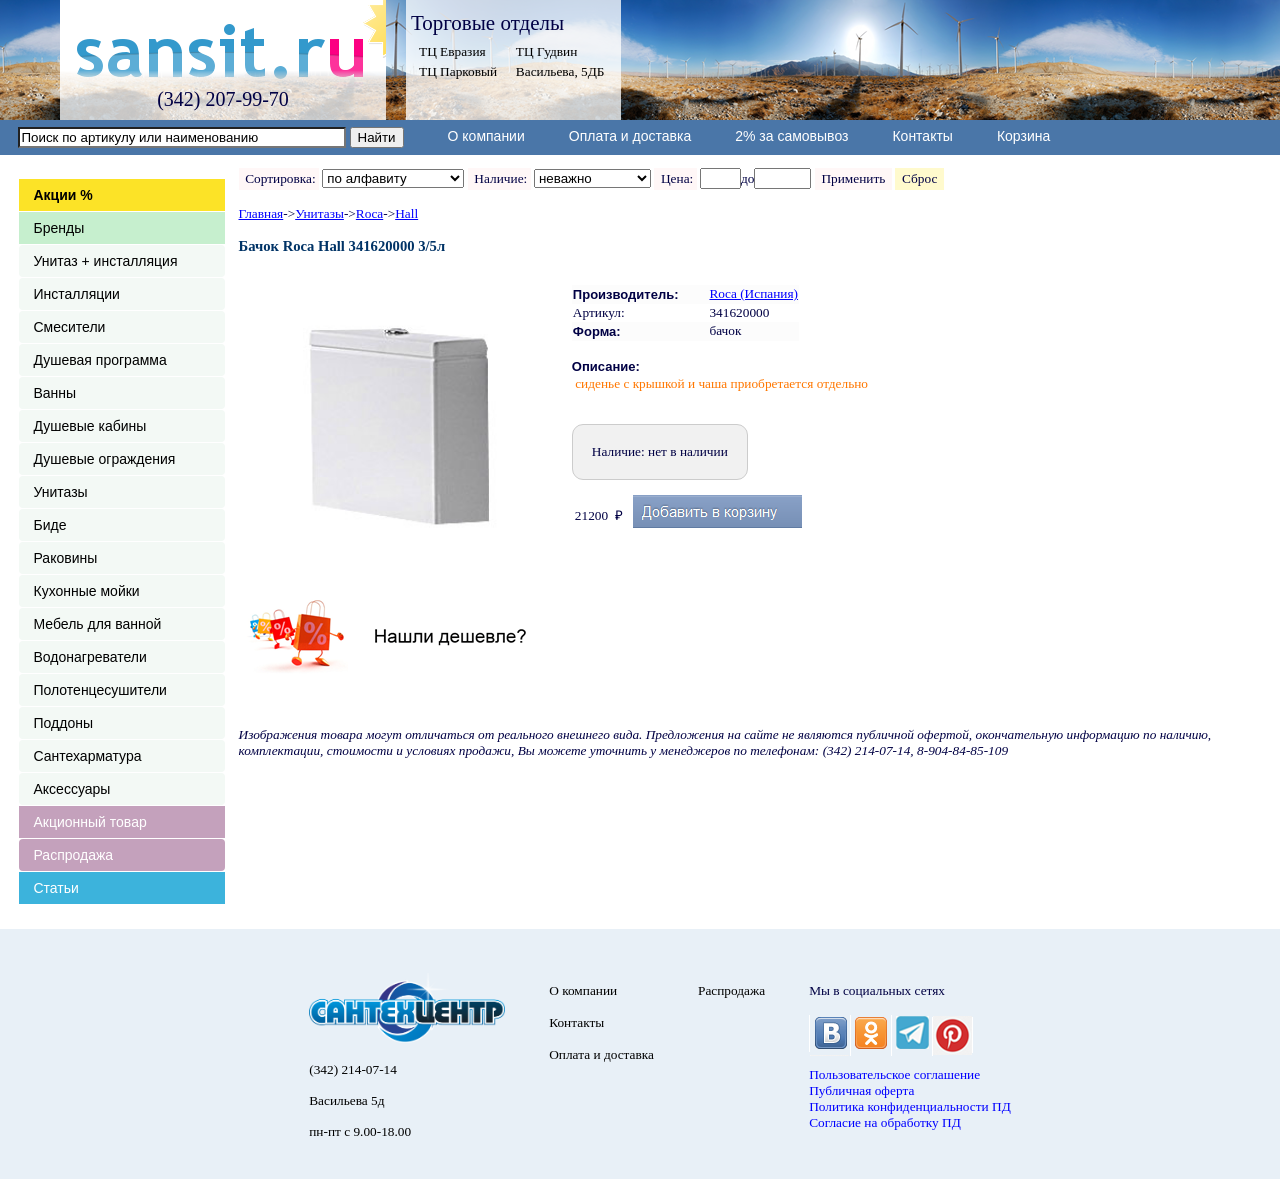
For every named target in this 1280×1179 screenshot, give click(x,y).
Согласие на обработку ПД (885, 1122)
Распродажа (74, 855)
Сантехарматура (88, 756)
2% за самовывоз (791, 136)
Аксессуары (72, 789)
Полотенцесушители (100, 690)
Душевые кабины (90, 426)
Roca (369, 213)
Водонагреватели (90, 657)
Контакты (922, 136)
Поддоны (63, 723)
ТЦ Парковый (458, 71)
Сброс (919, 178)
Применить (853, 178)
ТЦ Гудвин (546, 51)
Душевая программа (100, 360)
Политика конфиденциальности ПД (910, 1106)
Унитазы (61, 492)
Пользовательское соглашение (894, 1074)
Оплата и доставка (630, 136)
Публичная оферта (861, 1090)
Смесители (70, 327)
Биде (50, 525)
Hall (406, 213)
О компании (486, 136)
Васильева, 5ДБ (560, 71)
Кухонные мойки (87, 591)
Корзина (1023, 136)
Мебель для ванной (98, 624)
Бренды (59, 228)
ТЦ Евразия (452, 51)
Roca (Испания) (753, 293)
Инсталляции (77, 294)
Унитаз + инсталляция (106, 261)
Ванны (55, 393)
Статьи (56, 888)
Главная (261, 213)
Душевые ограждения (105, 459)
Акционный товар (90, 822)
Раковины (66, 558)
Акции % (63, 195)
